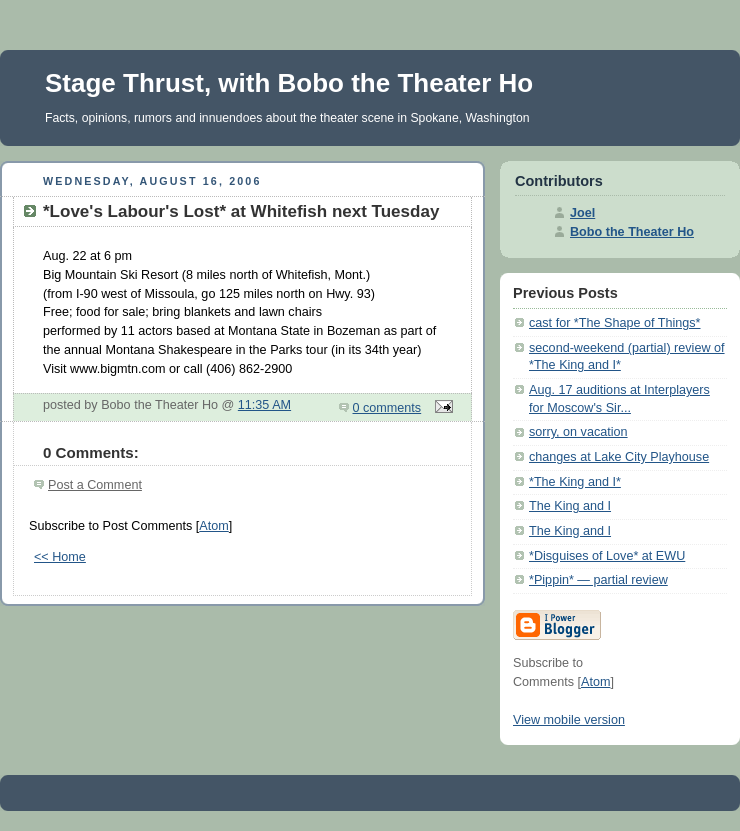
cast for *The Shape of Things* (615, 323)
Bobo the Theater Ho (632, 232)
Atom (213, 526)
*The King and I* (575, 482)
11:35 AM (264, 405)
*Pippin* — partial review (598, 580)
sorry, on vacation (578, 432)
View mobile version (569, 720)
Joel (582, 213)
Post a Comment (95, 485)
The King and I (570, 506)
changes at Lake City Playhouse (619, 457)
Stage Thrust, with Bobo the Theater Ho (289, 83)
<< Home (60, 557)
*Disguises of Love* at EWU (607, 556)
